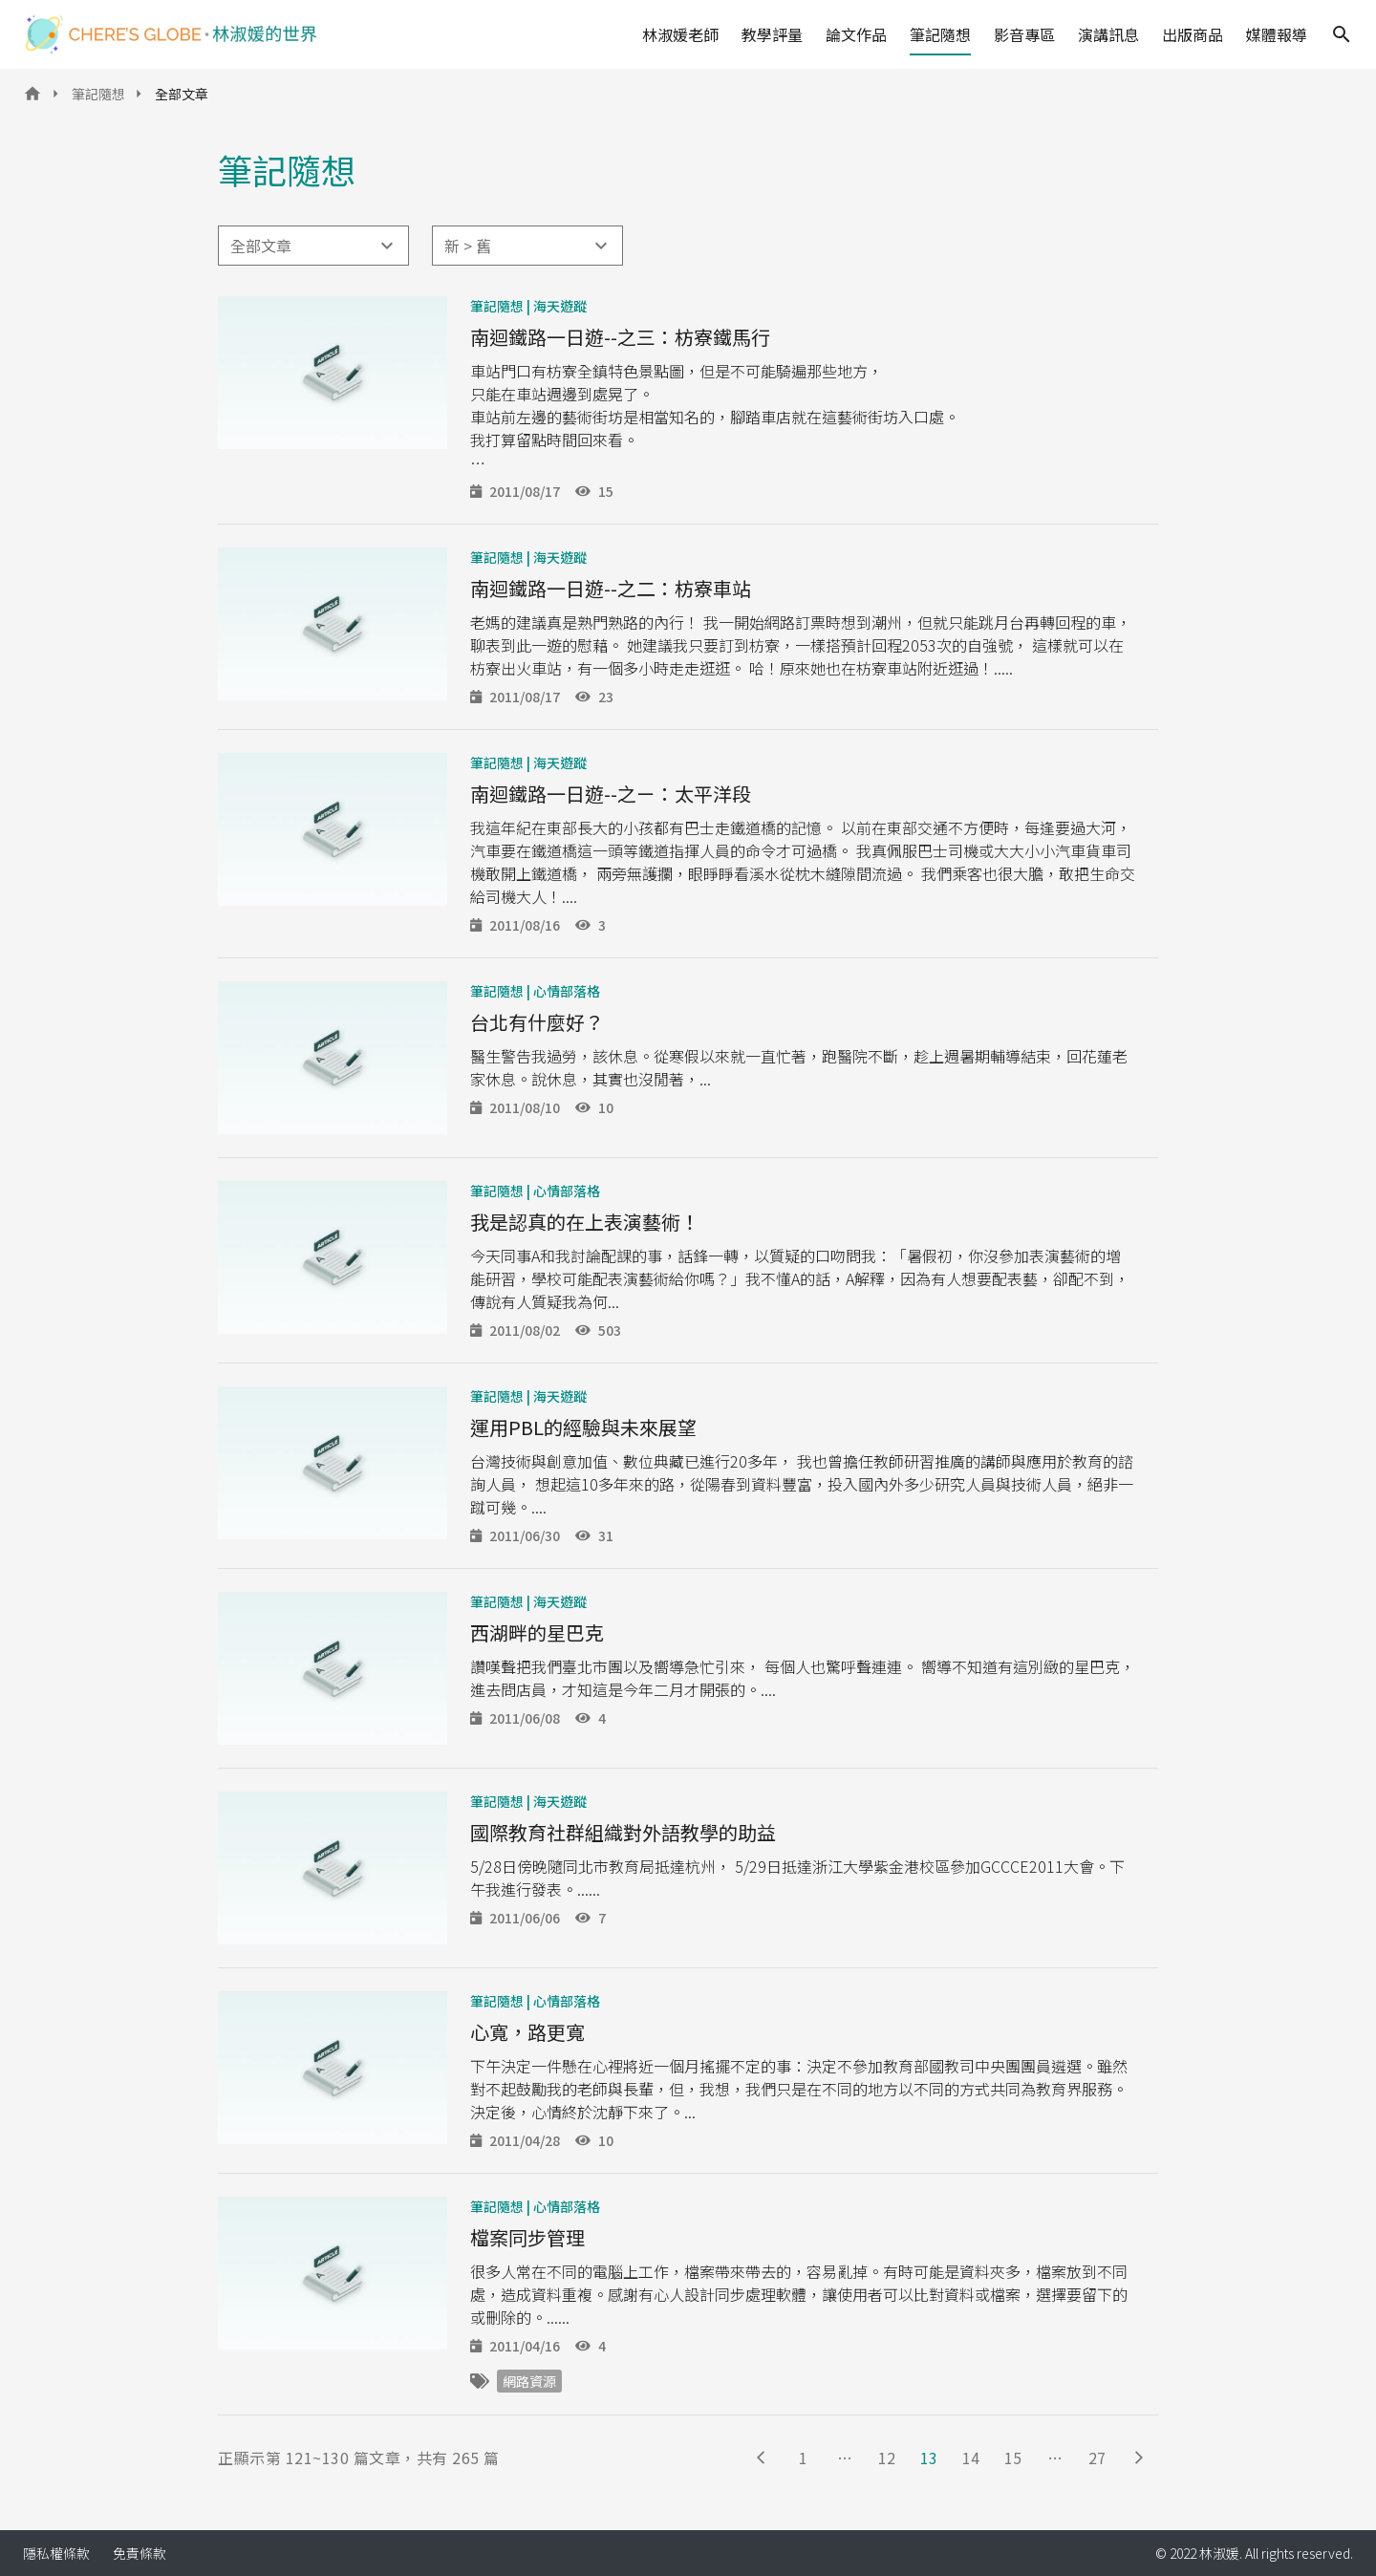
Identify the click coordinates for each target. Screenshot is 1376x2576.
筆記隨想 (940, 34)
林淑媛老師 (680, 34)
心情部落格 (566, 990)
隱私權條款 (56, 2553)
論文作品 (856, 34)
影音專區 (1024, 34)
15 (1012, 2457)
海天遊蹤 (560, 305)
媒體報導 (1276, 34)
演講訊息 (1108, 34)
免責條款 (139, 2553)
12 (886, 2457)
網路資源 (529, 2381)
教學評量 (772, 34)
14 (970, 2457)
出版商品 (1192, 34)
